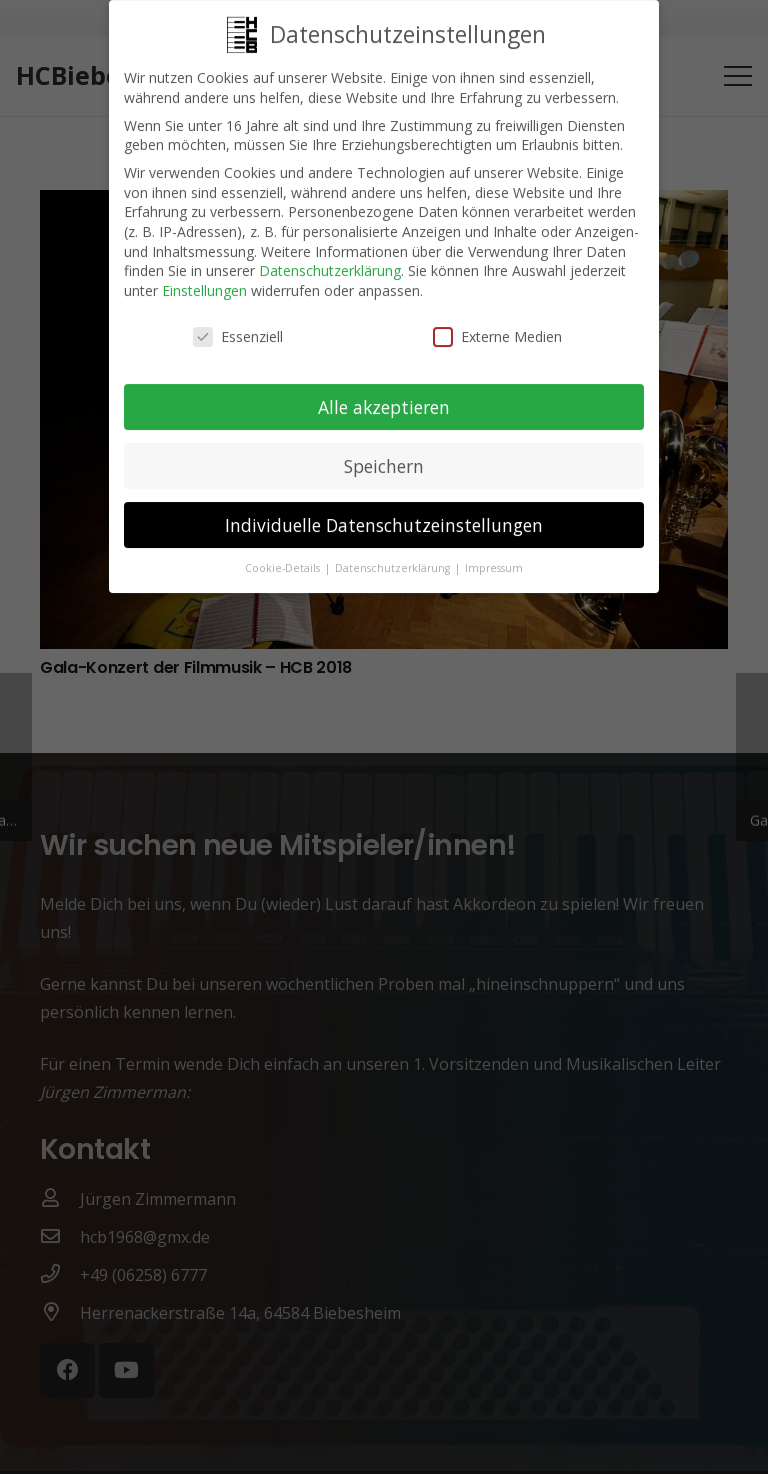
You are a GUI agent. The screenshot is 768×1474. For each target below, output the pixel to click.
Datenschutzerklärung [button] (394, 559)
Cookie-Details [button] (284, 559)
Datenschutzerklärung (330, 260)
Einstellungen (204, 280)
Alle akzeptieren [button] (384, 397)
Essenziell (238, 326)
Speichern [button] (384, 456)
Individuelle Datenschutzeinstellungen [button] (384, 515)
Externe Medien (497, 326)
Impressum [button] (494, 559)
